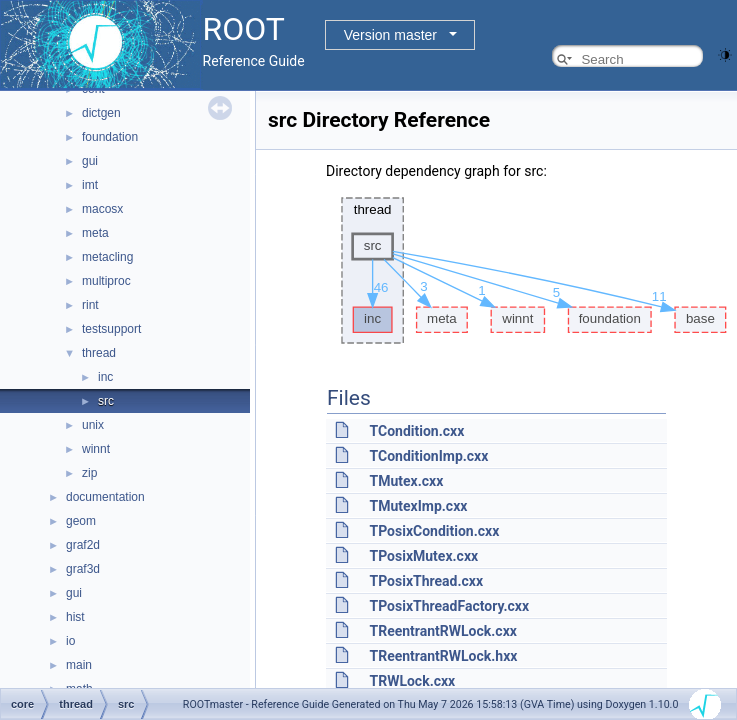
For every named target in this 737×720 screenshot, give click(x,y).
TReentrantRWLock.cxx (442, 631)
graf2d (83, 545)
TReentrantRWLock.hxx (443, 656)
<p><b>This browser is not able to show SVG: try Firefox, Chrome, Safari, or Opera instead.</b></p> (529, 271)
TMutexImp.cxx (418, 506)
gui (90, 161)
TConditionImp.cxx (428, 456)
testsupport (111, 329)
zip (89, 473)
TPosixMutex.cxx (423, 556)
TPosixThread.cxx (426, 581)
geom (81, 521)
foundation (110, 137)
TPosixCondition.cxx (434, 531)
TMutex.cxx (406, 481)
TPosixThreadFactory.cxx (449, 606)
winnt (96, 449)
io (70, 641)
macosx (102, 209)
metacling (107, 257)
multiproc (106, 281)
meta (95, 233)
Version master (390, 35)
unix (93, 425)
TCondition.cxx (416, 431)
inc (105, 377)
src (106, 401)
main (79, 665)
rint (90, 305)
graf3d (83, 569)
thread (99, 353)
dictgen (101, 113)
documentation (105, 497)
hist (75, 617)
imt (90, 185)
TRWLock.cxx (412, 681)
